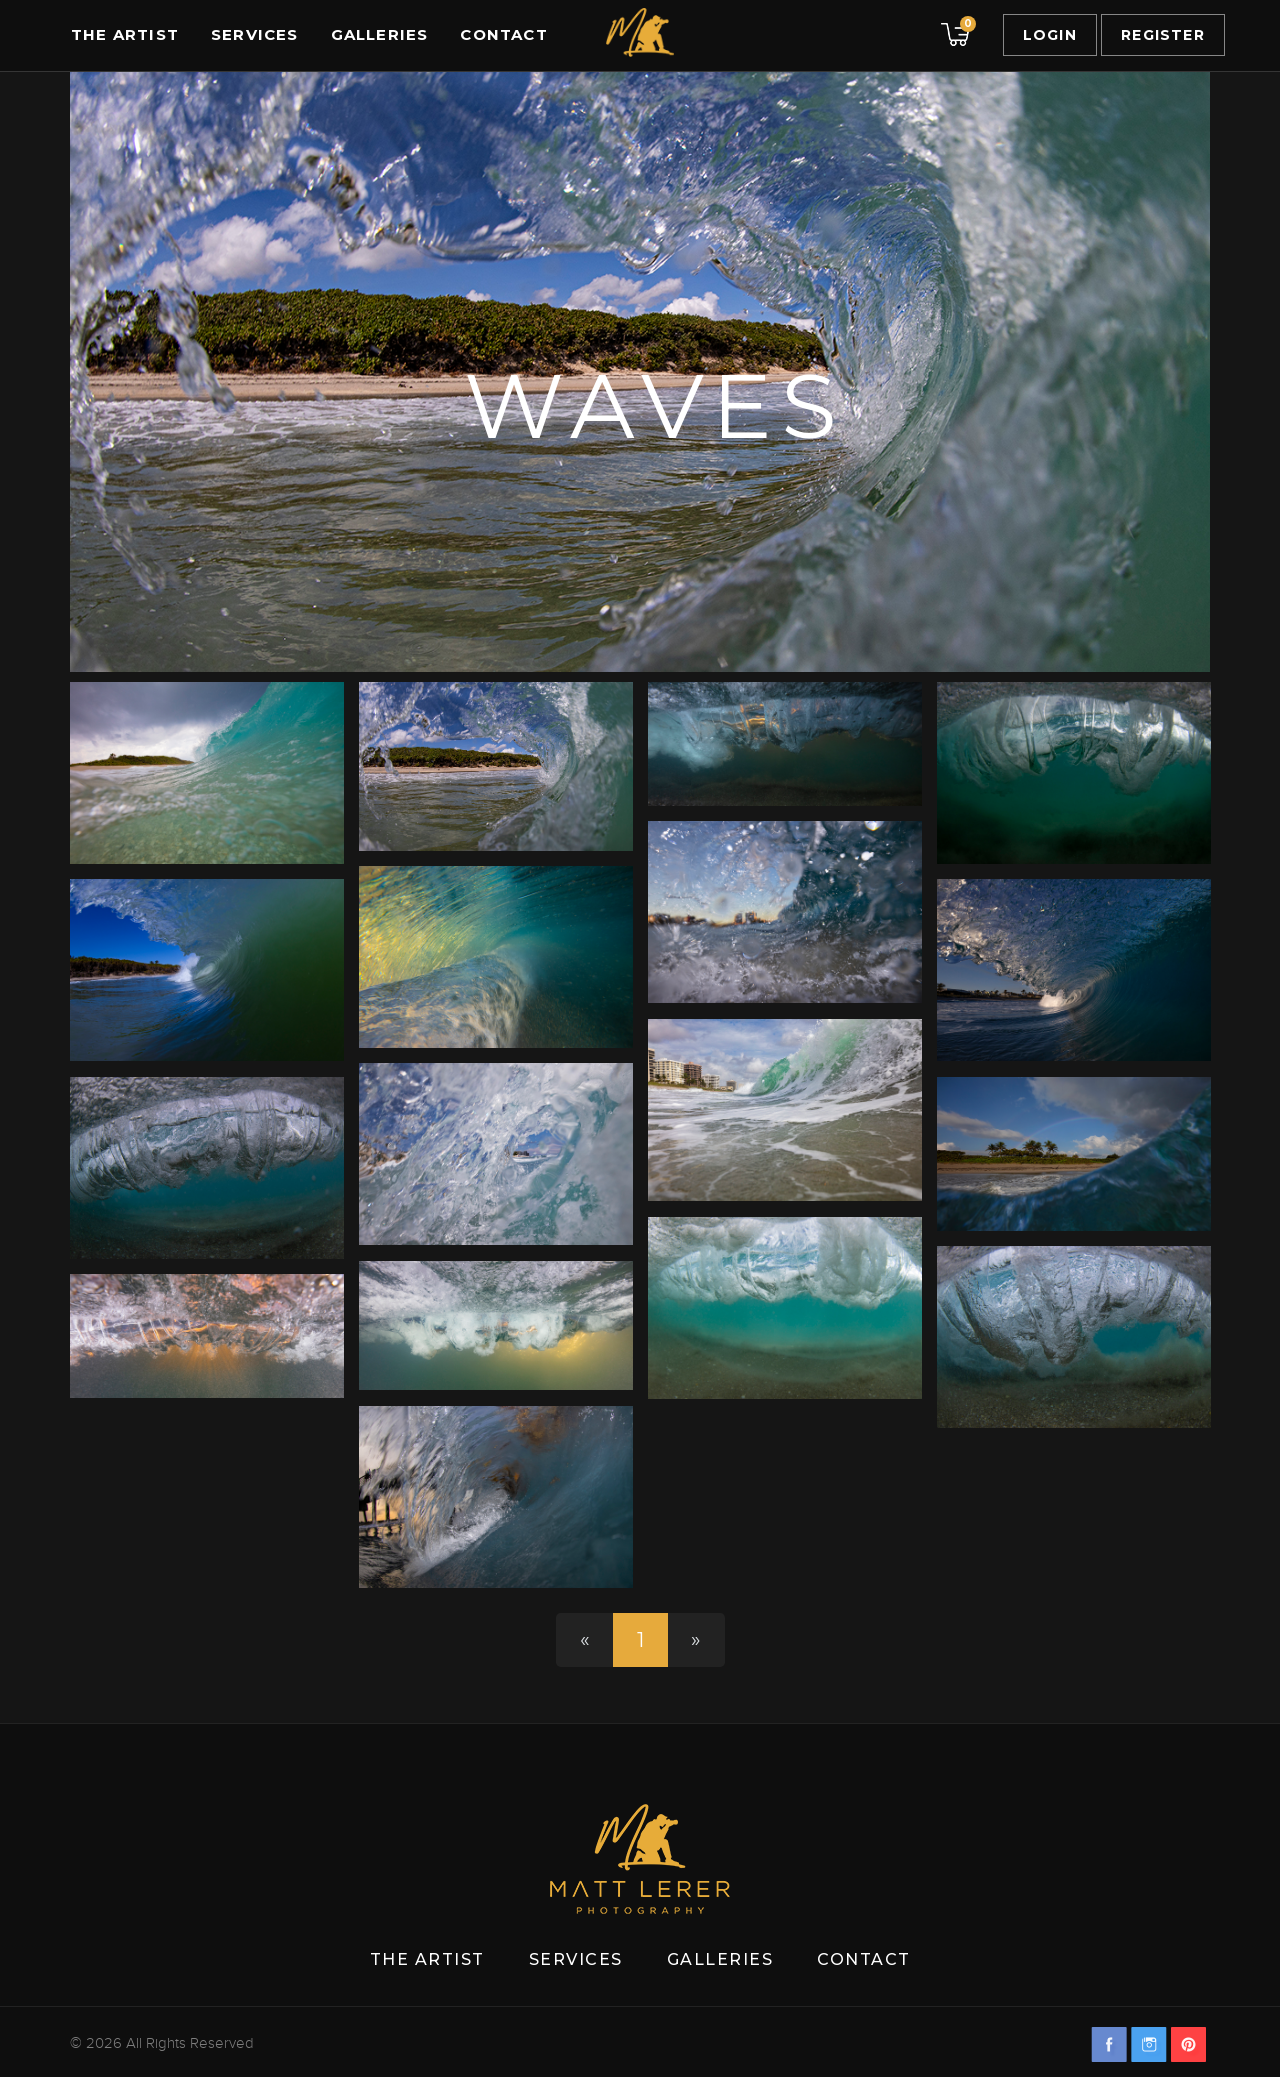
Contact (503, 34)
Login (1050, 35)
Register (1163, 35)
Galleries (380, 34)
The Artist (125, 34)
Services (255, 34)
